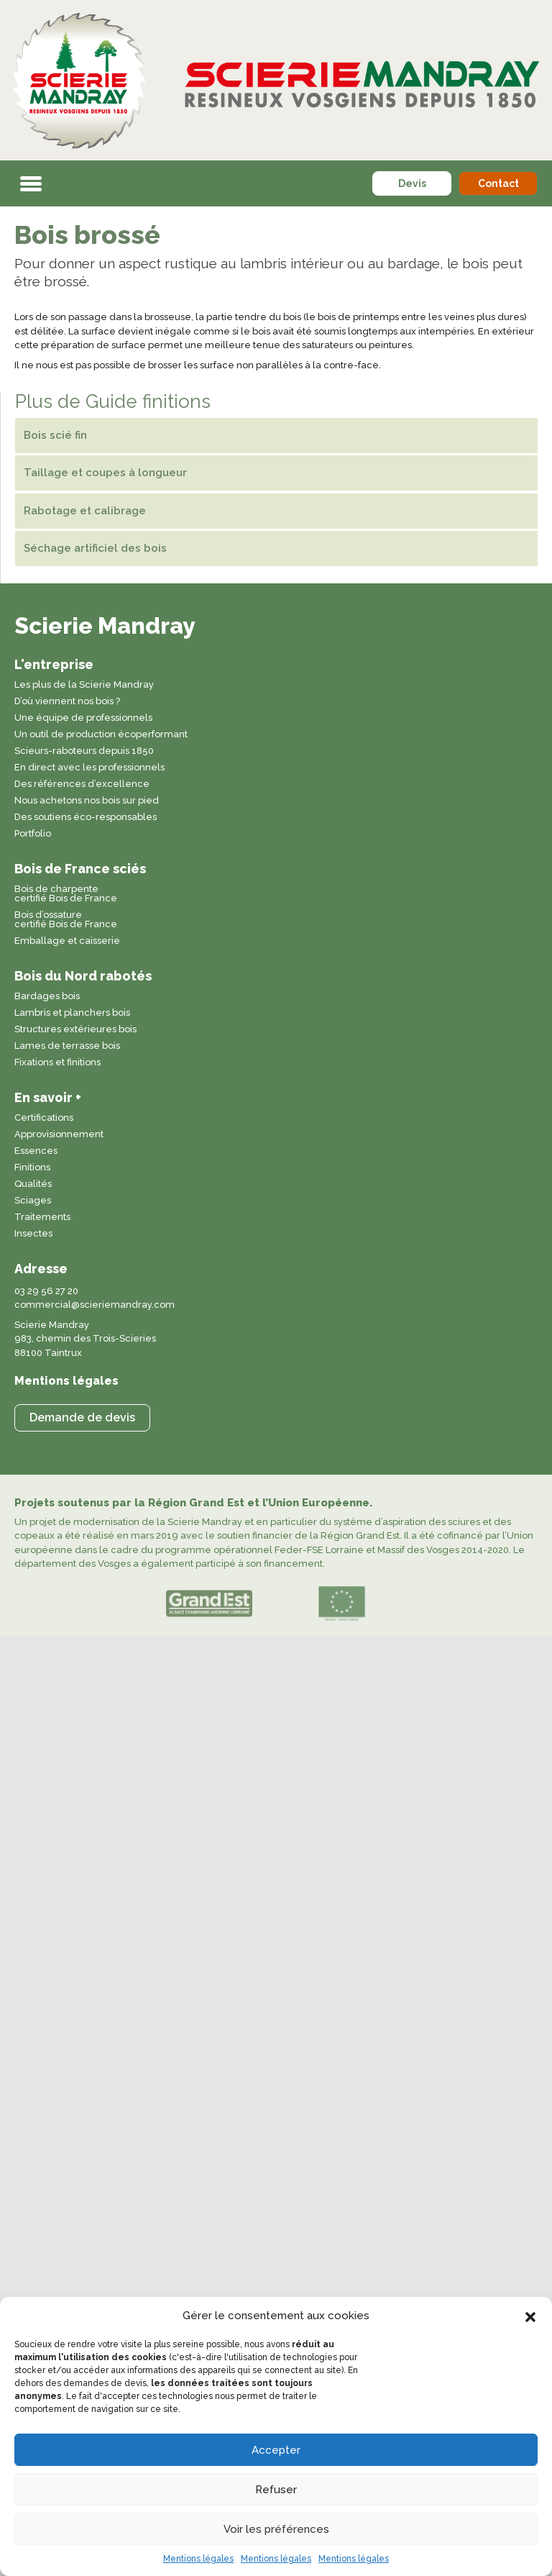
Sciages (32, 1201)
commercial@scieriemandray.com (94, 1304)
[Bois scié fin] (276, 435)
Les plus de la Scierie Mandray (84, 685)
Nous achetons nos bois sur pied (86, 801)
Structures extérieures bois (75, 1029)
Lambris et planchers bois (72, 1013)
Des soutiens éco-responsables (85, 817)
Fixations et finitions (57, 1062)
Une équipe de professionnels (83, 718)
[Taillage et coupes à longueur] (276, 473)
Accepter (276, 2450)
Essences (36, 1151)
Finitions (32, 1167)
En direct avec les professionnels (89, 768)
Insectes (33, 1234)
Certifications (43, 1118)
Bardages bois (47, 996)
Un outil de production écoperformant (101, 734)
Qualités (33, 1184)
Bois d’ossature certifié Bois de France (65, 919)
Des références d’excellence (82, 784)
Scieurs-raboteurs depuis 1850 (84, 751)
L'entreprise (53, 664)
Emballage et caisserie (67, 941)
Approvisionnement (59, 1134)
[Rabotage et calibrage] (276, 511)
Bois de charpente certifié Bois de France (65, 894)
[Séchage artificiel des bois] (276, 548)
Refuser (276, 2489)
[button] (530, 2315)
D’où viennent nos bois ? (67, 701)
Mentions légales (198, 2559)
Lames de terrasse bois (67, 1046)
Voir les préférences (276, 2529)
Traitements (42, 1217)
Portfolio (32, 834)
